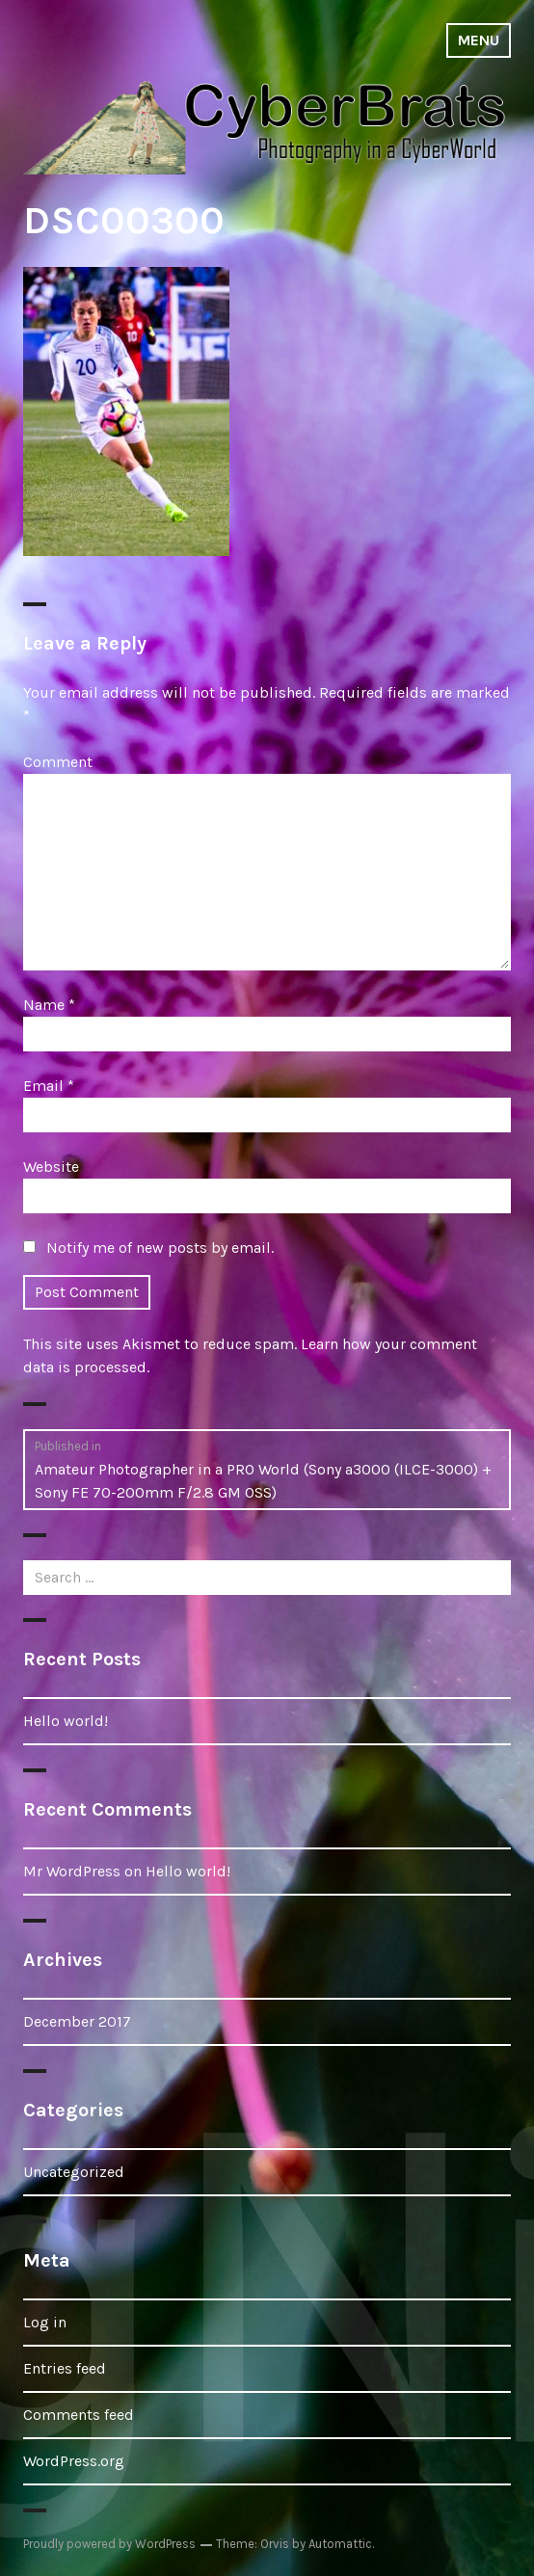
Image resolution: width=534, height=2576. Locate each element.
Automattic (340, 2543)
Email (48, 1085)
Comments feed (78, 2414)
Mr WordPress (71, 1871)
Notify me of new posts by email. (160, 1247)
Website (51, 1166)
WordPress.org (73, 2461)
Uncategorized (73, 2172)
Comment (58, 762)
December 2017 (77, 2021)
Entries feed (64, 2368)
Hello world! (65, 1721)
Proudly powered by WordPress (109, 2543)
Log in (45, 2322)
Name (49, 1005)
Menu (478, 40)
